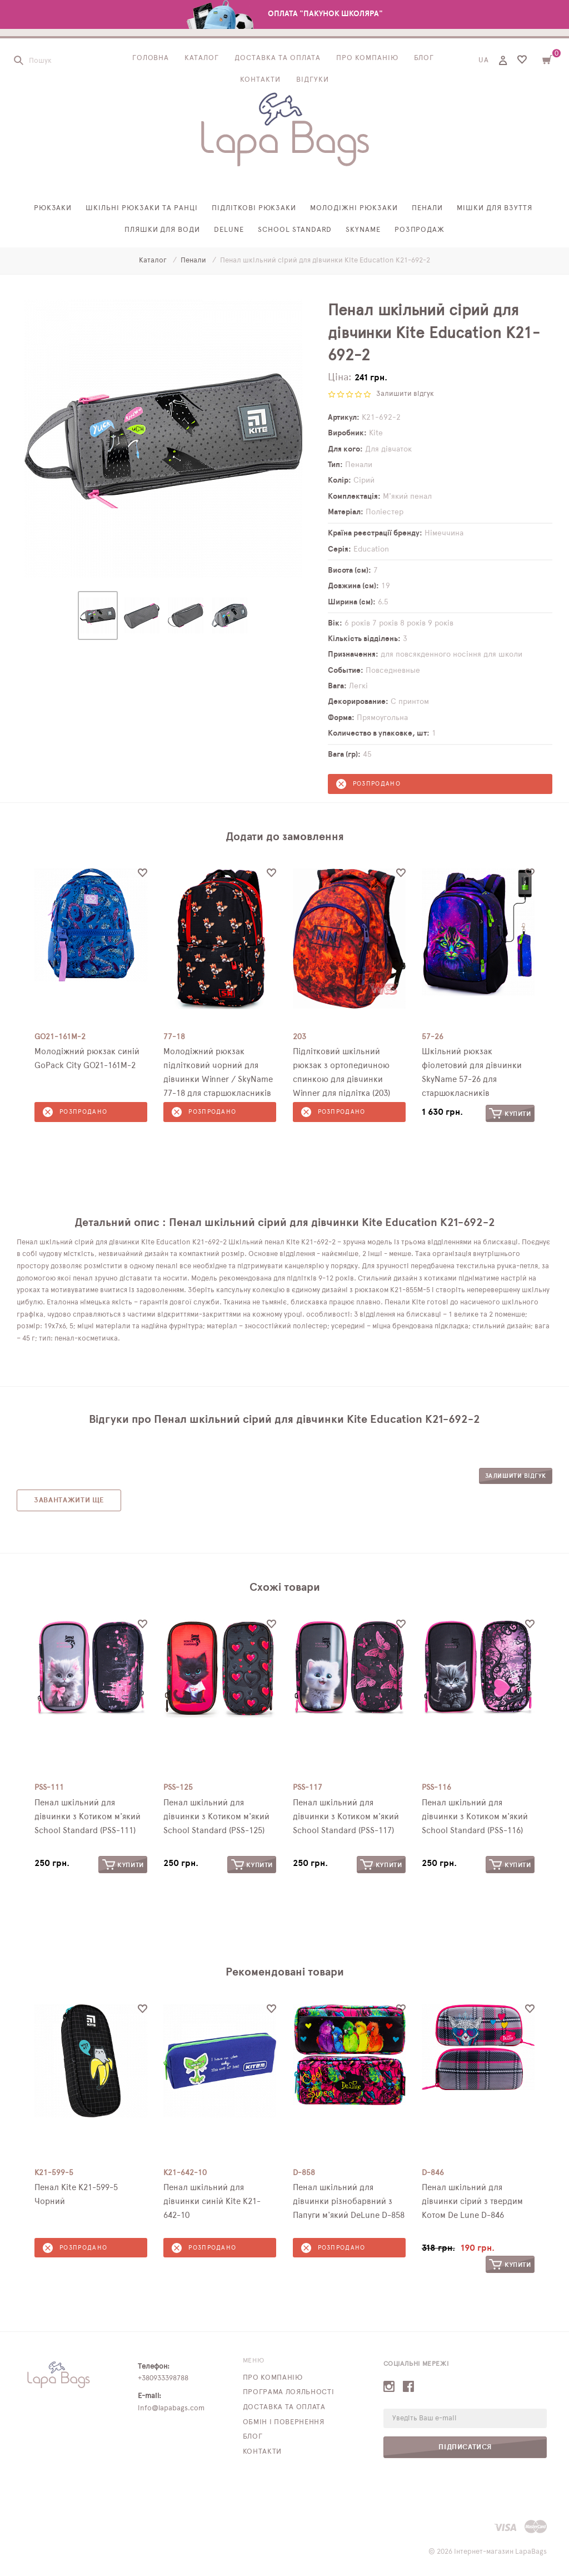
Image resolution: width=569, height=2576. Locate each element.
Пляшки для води (162, 230)
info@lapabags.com (171, 2408)
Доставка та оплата (277, 58)
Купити (510, 1113)
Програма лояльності (288, 2392)
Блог (424, 58)
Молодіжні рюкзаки (354, 208)
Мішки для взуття (495, 208)
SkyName (363, 230)
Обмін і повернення (284, 2422)
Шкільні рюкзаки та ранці (141, 208)
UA (483, 60)
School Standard (295, 230)
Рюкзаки (53, 208)
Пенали (427, 208)
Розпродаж (420, 230)
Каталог (201, 58)
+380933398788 (163, 2378)
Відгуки (312, 79)
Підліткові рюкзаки (254, 208)
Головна (150, 58)
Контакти (260, 79)
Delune (229, 230)
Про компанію (367, 58)
